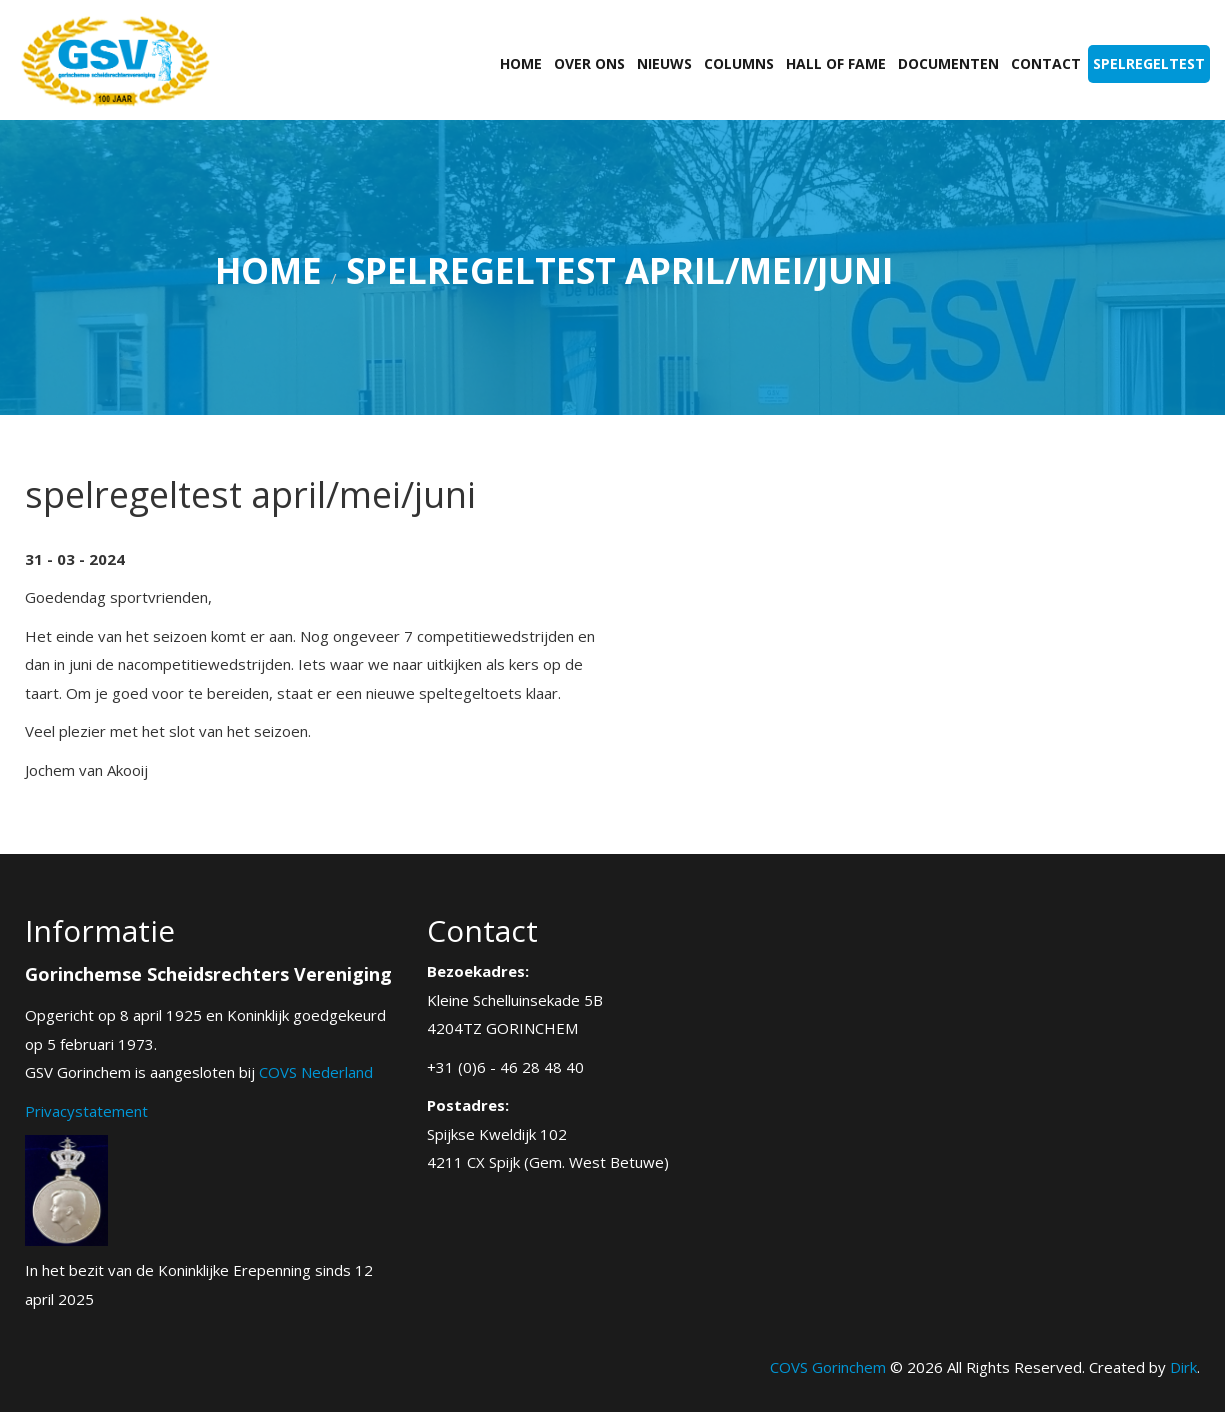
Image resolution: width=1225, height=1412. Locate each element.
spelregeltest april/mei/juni (619, 270)
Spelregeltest (1149, 63)
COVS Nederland (316, 1072)
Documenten (948, 63)
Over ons (589, 63)
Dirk (1183, 1367)
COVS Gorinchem (828, 1367)
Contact (1046, 63)
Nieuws (664, 63)
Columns (739, 63)
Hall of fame (836, 63)
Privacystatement (86, 1111)
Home (521, 63)
